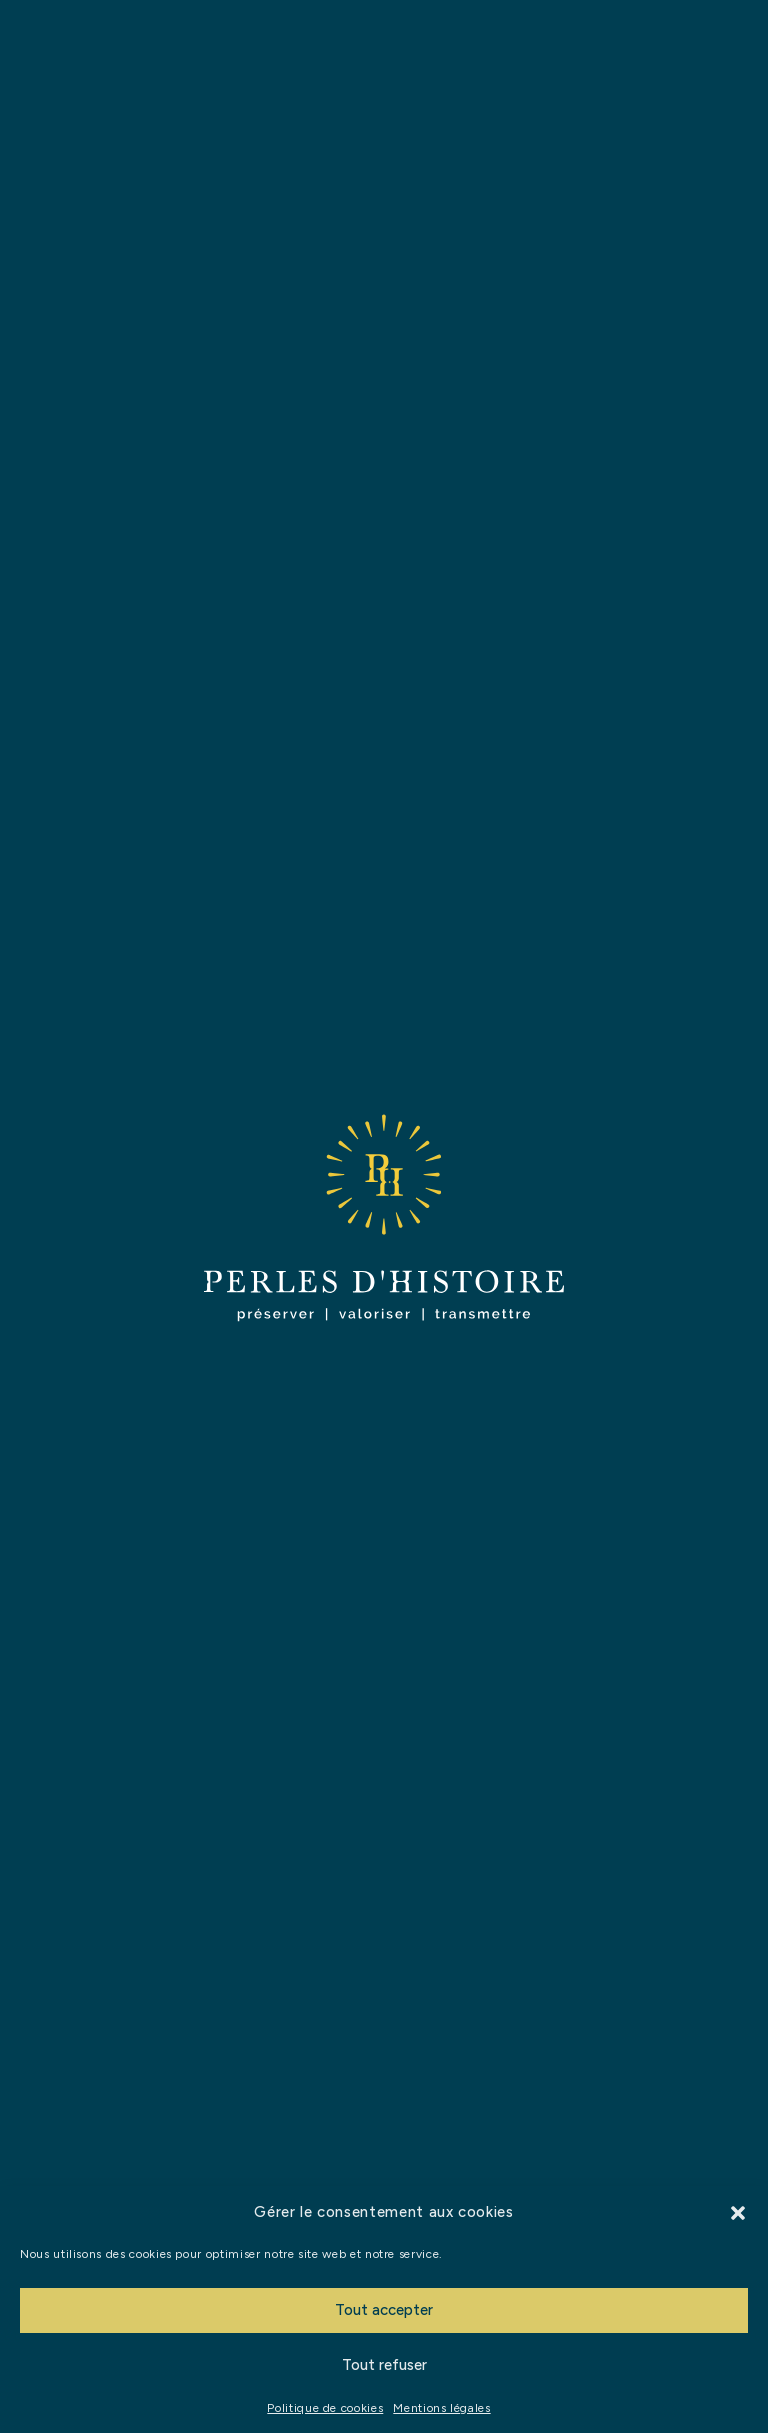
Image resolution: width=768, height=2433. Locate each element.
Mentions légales (441, 2408)
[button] (738, 2213)
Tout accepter (384, 2310)
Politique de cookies (325, 2408)
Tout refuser (384, 2365)
